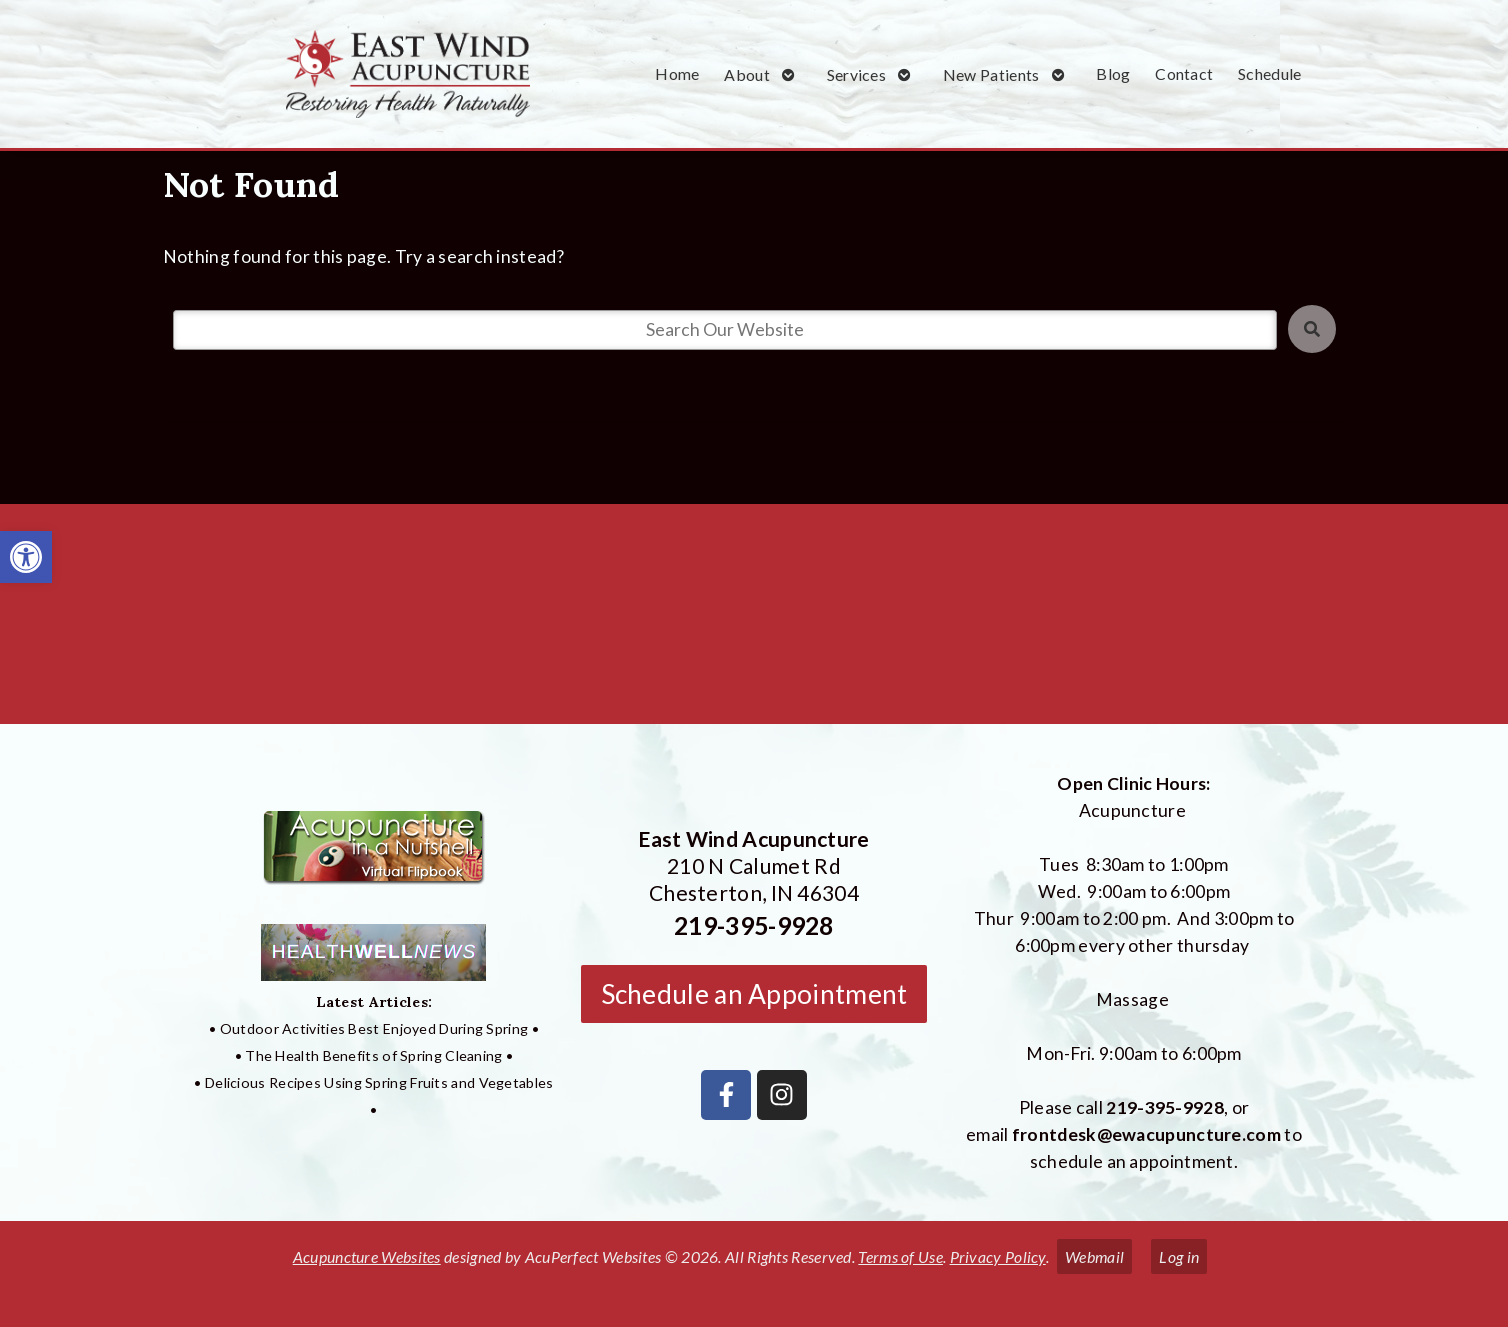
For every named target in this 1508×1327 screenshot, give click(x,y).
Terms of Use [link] (900, 1256)
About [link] (747, 74)
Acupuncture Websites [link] (367, 1256)
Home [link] (677, 73)
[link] (26, 557)
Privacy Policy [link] (998, 1256)
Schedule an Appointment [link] (754, 994)
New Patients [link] (991, 74)
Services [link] (856, 74)
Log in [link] (1179, 1256)
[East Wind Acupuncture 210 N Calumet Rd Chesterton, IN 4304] (754, 622)
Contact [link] (1184, 73)
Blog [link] (1113, 73)
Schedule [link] (1269, 73)
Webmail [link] (1094, 1256)
